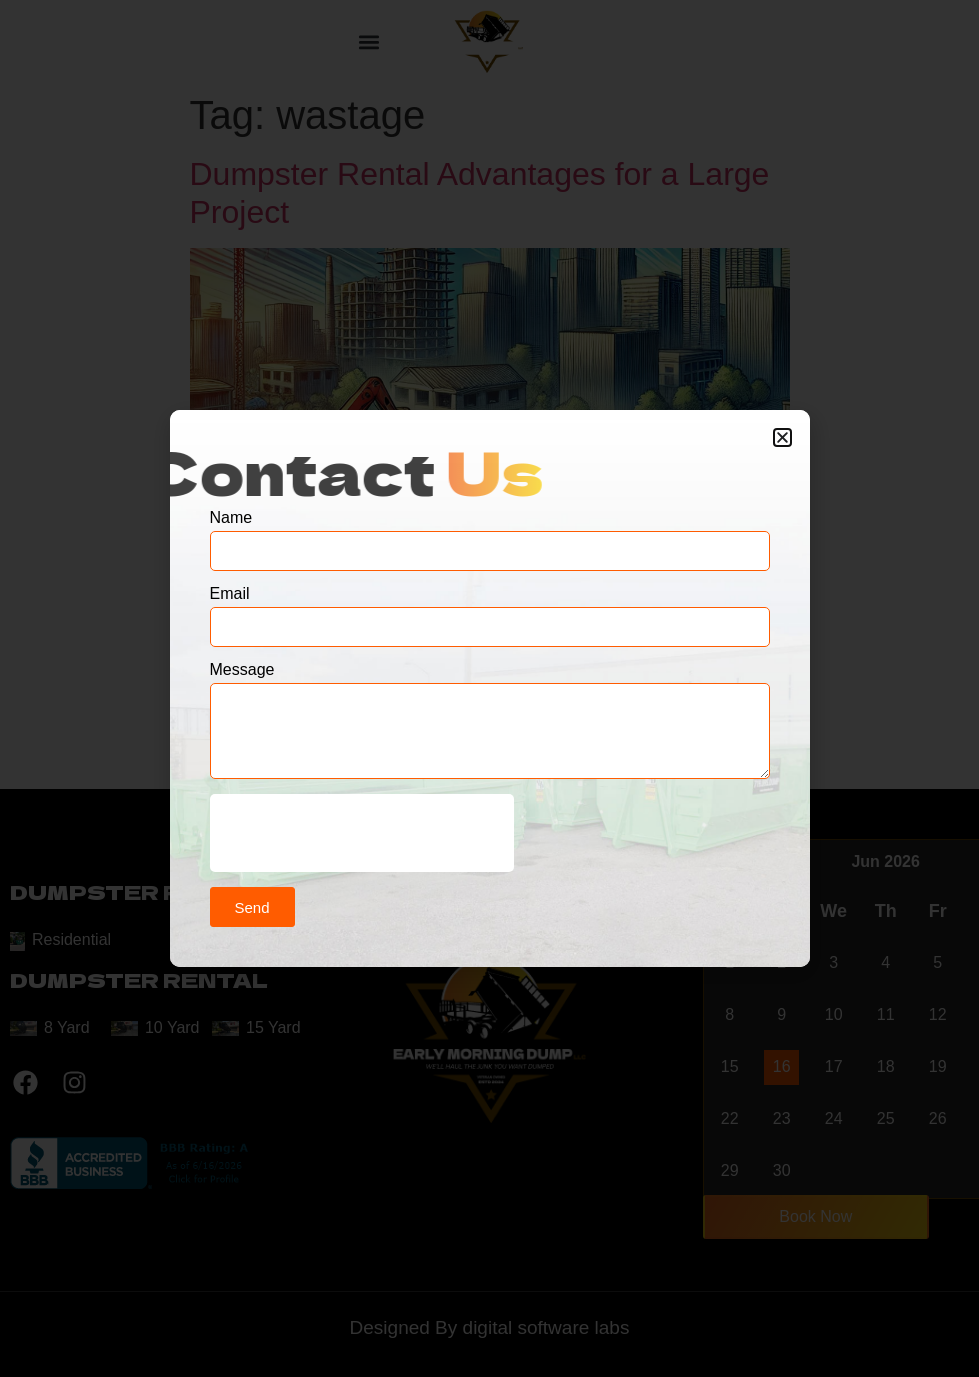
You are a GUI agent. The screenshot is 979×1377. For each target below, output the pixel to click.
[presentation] (362, 833)
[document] (489, 688)
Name (231, 518)
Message (242, 670)
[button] (782, 437)
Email (230, 594)
